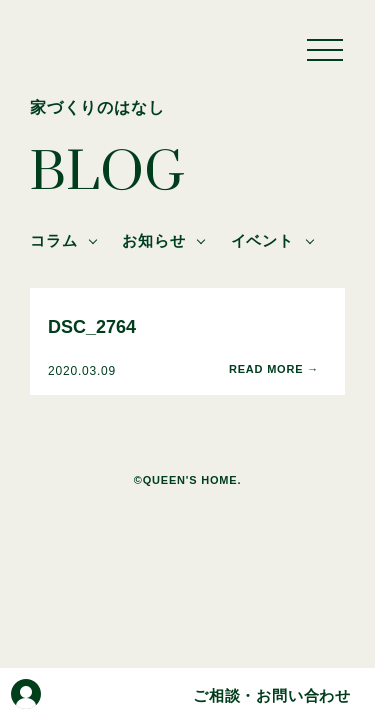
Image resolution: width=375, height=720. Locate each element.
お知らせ (153, 240)
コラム (53, 240)
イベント (262, 240)
